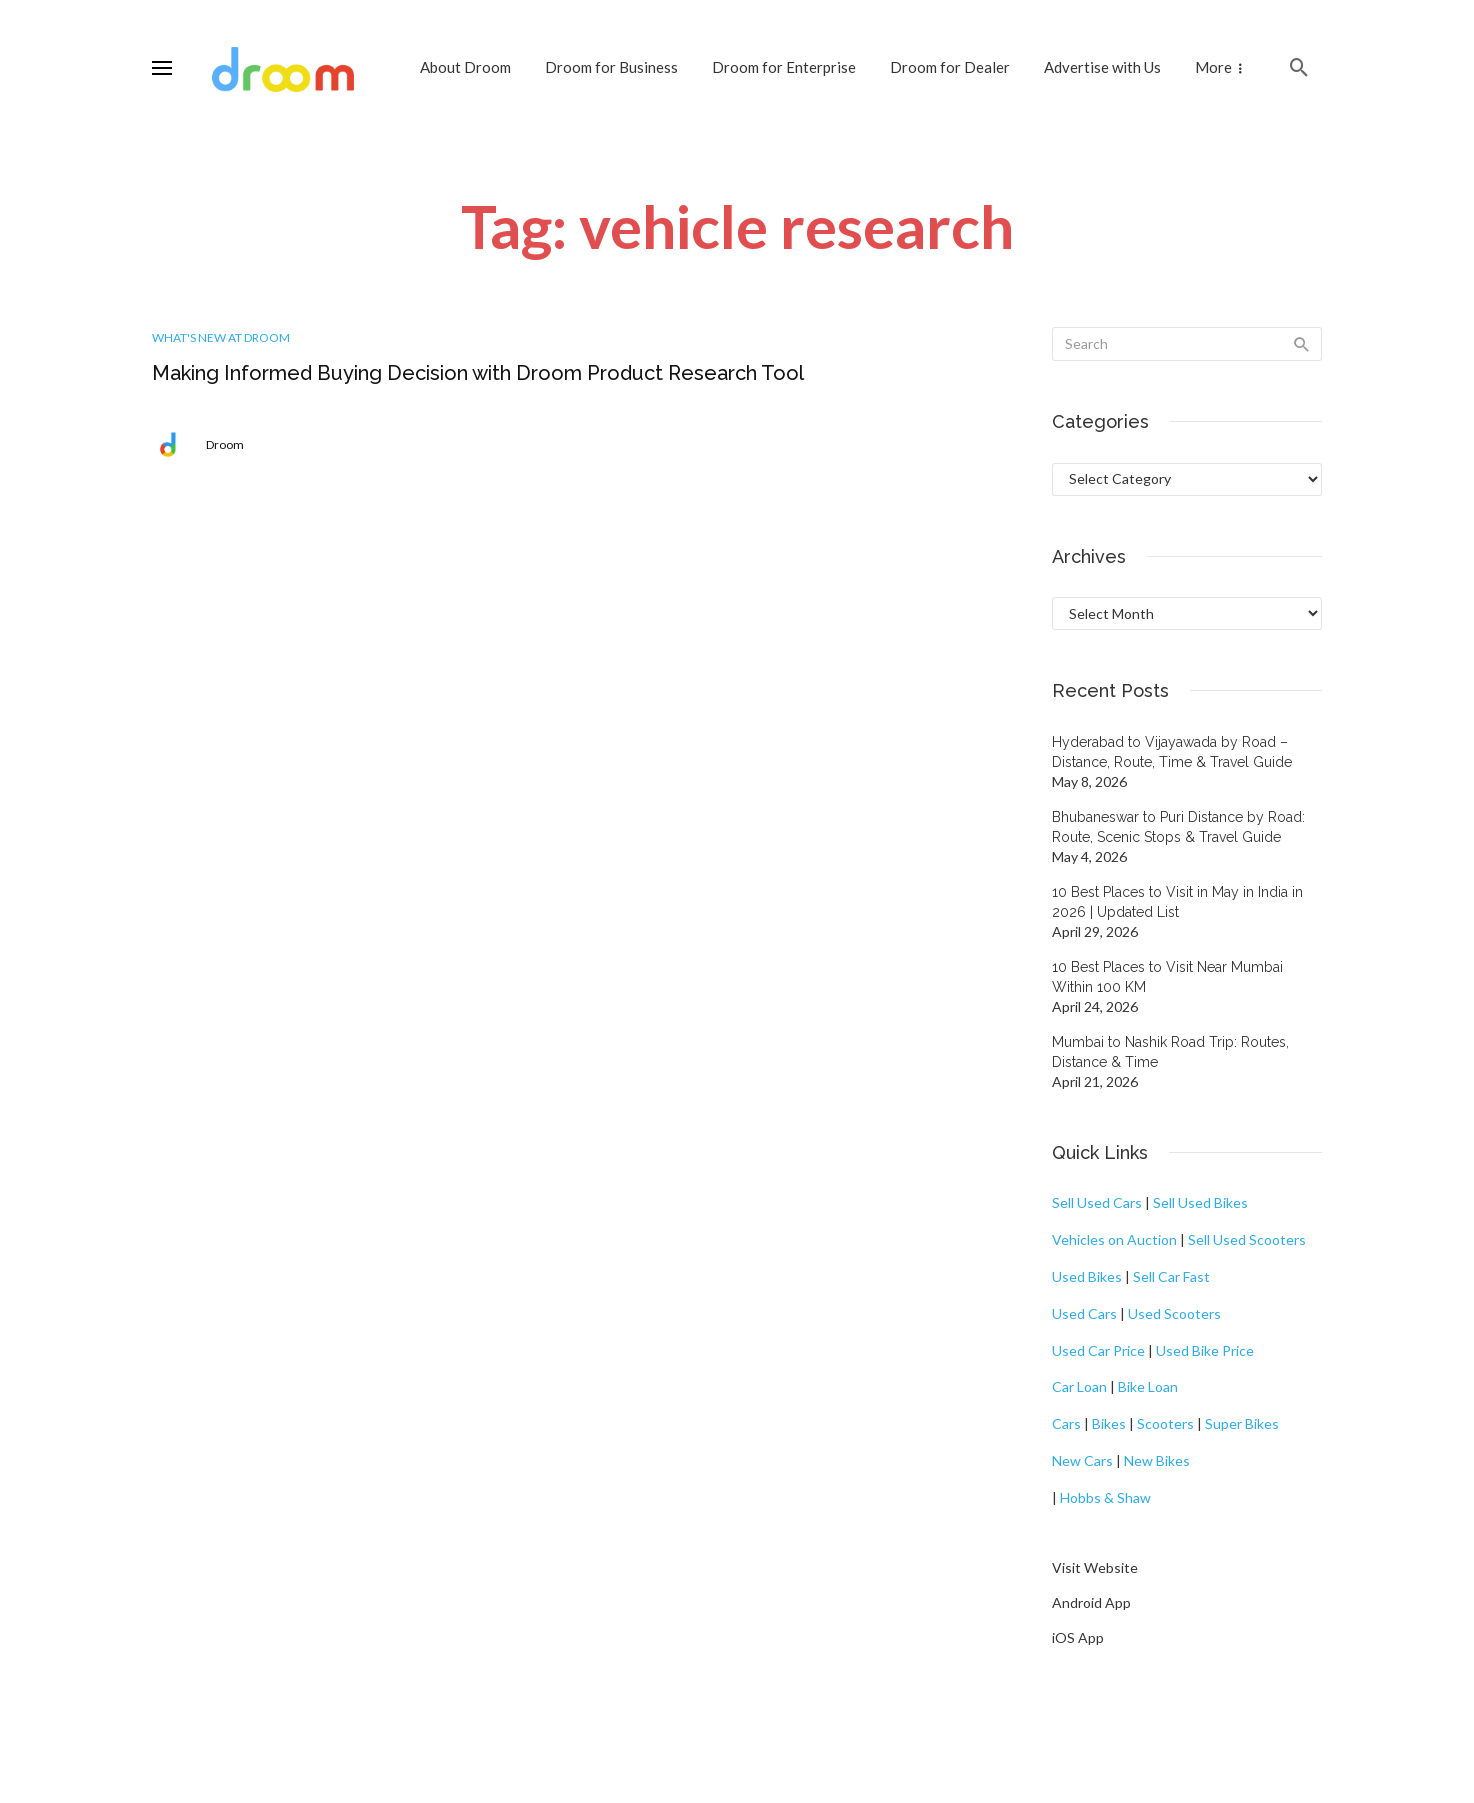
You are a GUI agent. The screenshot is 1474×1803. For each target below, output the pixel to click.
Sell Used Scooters (1247, 1239)
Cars (1066, 1423)
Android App (1091, 1602)
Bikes (1109, 1423)
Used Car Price (1098, 1350)
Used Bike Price (1205, 1350)
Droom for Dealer (950, 67)
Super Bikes (1242, 1423)
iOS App (1078, 1637)
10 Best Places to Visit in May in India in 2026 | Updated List (1177, 902)
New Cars (1082, 1460)
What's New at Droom (221, 337)
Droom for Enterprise (784, 67)
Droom (225, 444)
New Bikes (1157, 1460)
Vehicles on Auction (1114, 1239)
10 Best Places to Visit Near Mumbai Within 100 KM (1167, 977)
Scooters (1165, 1423)
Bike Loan (1148, 1386)
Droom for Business (611, 67)
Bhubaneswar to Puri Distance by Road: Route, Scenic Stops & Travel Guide (1178, 827)
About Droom (465, 67)
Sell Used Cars (1097, 1202)
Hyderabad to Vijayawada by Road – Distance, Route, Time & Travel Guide (1172, 752)
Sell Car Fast (1171, 1276)
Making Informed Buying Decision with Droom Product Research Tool (478, 373)
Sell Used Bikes (1200, 1202)
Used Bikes (1087, 1276)
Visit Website (1095, 1567)
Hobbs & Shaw (1105, 1497)
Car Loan (1079, 1386)
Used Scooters (1174, 1313)
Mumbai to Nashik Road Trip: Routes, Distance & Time (1170, 1052)
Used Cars (1084, 1313)
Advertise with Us (1102, 67)
